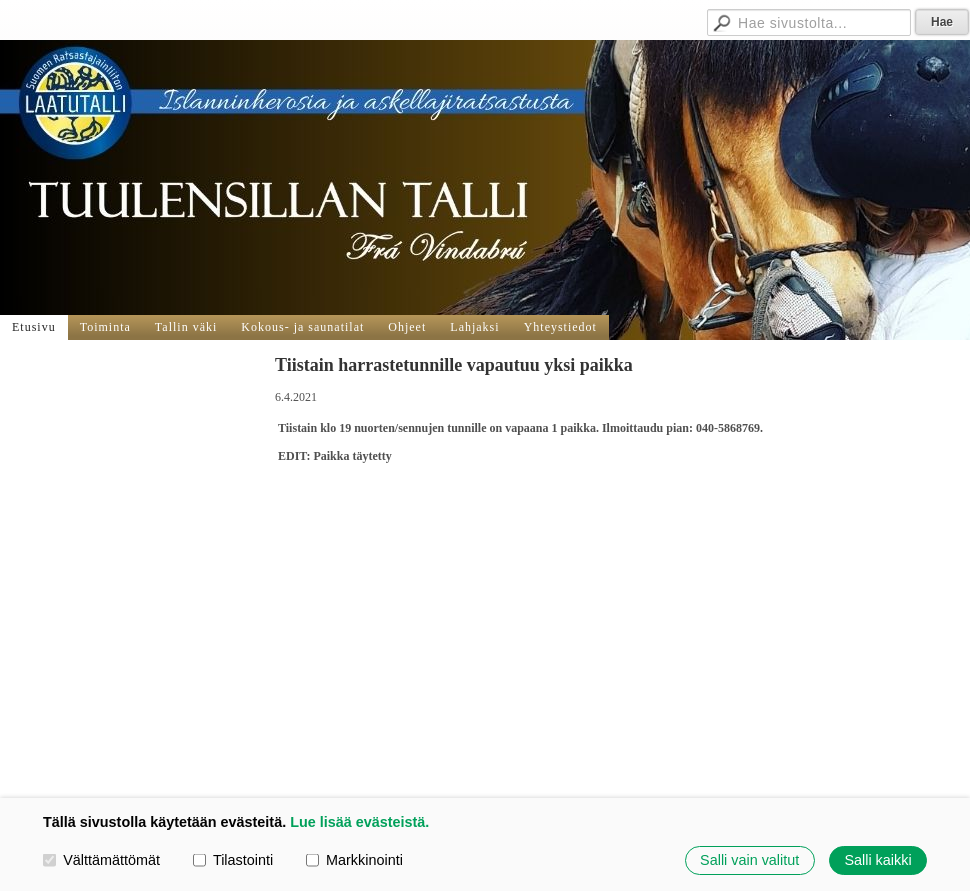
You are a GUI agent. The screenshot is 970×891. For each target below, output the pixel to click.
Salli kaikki (877, 860)
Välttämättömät (101, 860)
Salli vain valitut (749, 860)
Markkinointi (354, 860)
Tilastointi (233, 860)
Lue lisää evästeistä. (359, 822)
